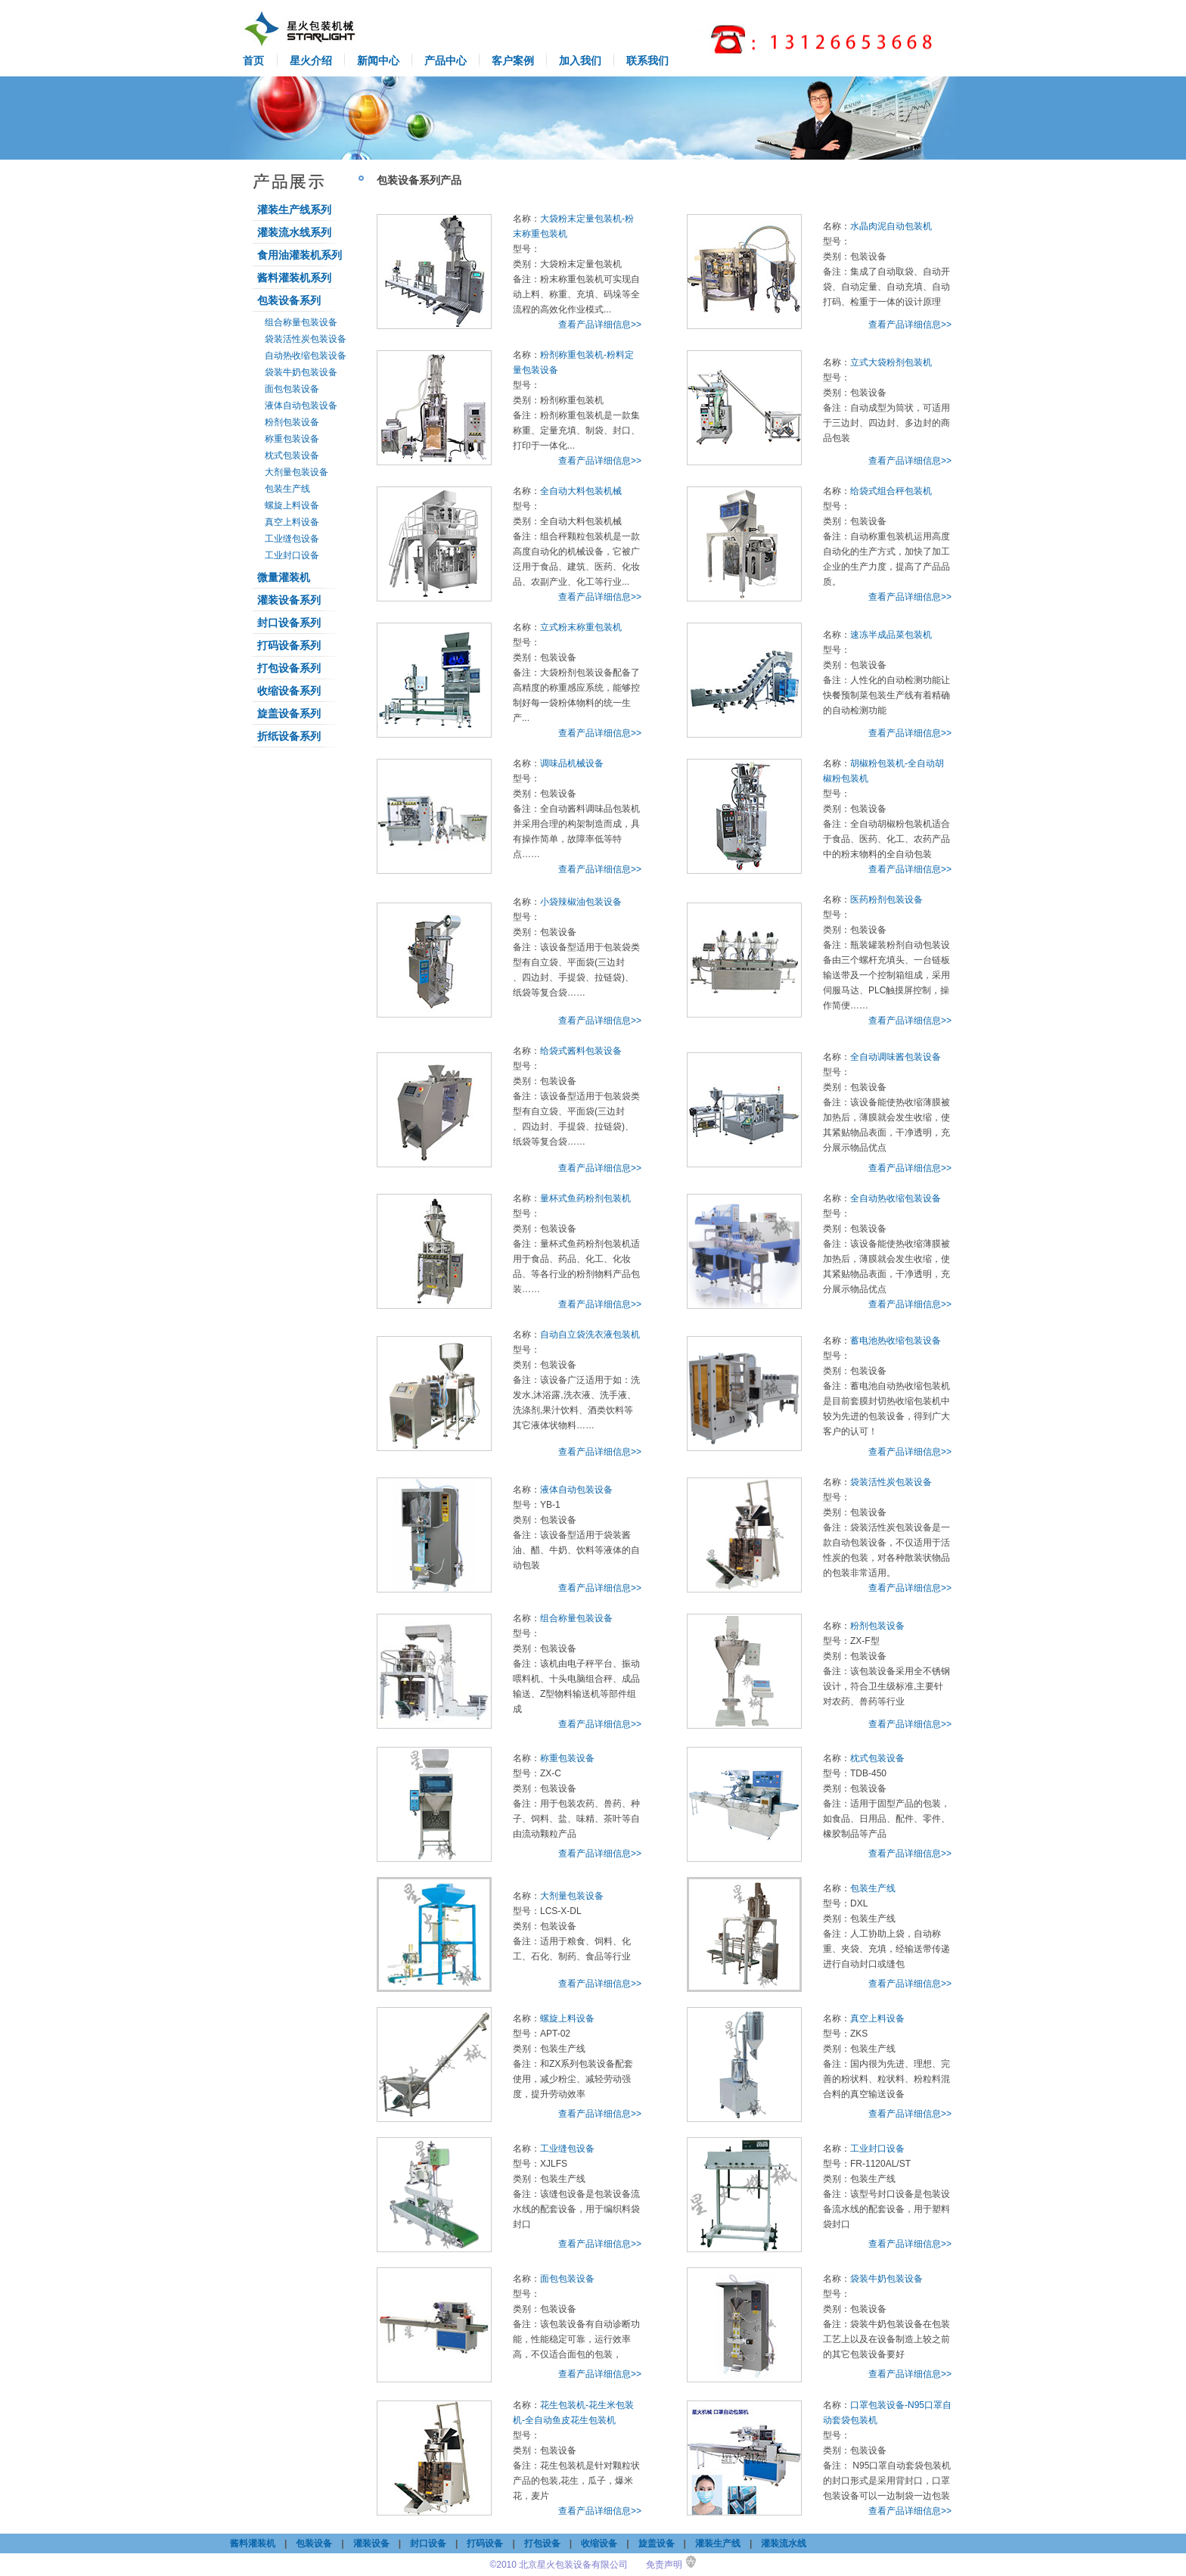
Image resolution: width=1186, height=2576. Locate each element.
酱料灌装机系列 (294, 278)
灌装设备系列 (289, 600)
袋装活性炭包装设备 (305, 339)
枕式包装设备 (292, 455)
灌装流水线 (783, 2543)
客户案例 (513, 60)
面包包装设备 (292, 389)
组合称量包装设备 (301, 322)
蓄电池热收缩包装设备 (895, 1340)
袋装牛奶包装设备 (301, 372)
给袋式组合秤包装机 (891, 491)
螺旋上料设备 (292, 505)
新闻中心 (378, 60)
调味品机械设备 (572, 763)
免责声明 (664, 2564)
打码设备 (485, 2543)
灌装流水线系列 (294, 232)
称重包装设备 (292, 438)
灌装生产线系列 (294, 210)
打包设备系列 (289, 668)
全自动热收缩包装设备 (895, 1198)
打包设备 (542, 2543)
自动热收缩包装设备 (305, 355)
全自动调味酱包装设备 (895, 1057)
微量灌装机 (283, 577)
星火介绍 (311, 60)
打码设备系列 (289, 645)
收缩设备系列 (289, 691)
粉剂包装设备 (292, 422)
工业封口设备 (292, 555)
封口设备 (428, 2543)
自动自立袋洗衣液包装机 (590, 1334)
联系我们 (647, 60)
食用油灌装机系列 (299, 255)
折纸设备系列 (289, 736)
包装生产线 (287, 488)
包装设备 (314, 2543)
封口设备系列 (289, 623)
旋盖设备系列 (289, 713)
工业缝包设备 (292, 538)
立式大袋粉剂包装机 (891, 362)
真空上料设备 (292, 522)
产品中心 (445, 60)
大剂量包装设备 (296, 472)
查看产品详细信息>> (599, 324)
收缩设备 (599, 2543)
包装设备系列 (289, 300)
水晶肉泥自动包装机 (891, 226)
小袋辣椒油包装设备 (581, 901)
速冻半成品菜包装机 (891, 634)
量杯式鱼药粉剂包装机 (585, 1198)
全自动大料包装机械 (581, 491)
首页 (253, 60)
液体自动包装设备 (301, 405)
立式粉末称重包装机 (581, 627)
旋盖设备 (656, 2543)
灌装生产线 (717, 2543)
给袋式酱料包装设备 (581, 1051)
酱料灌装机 (252, 2543)
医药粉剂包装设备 (886, 899)
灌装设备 (371, 2543)
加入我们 (580, 60)
